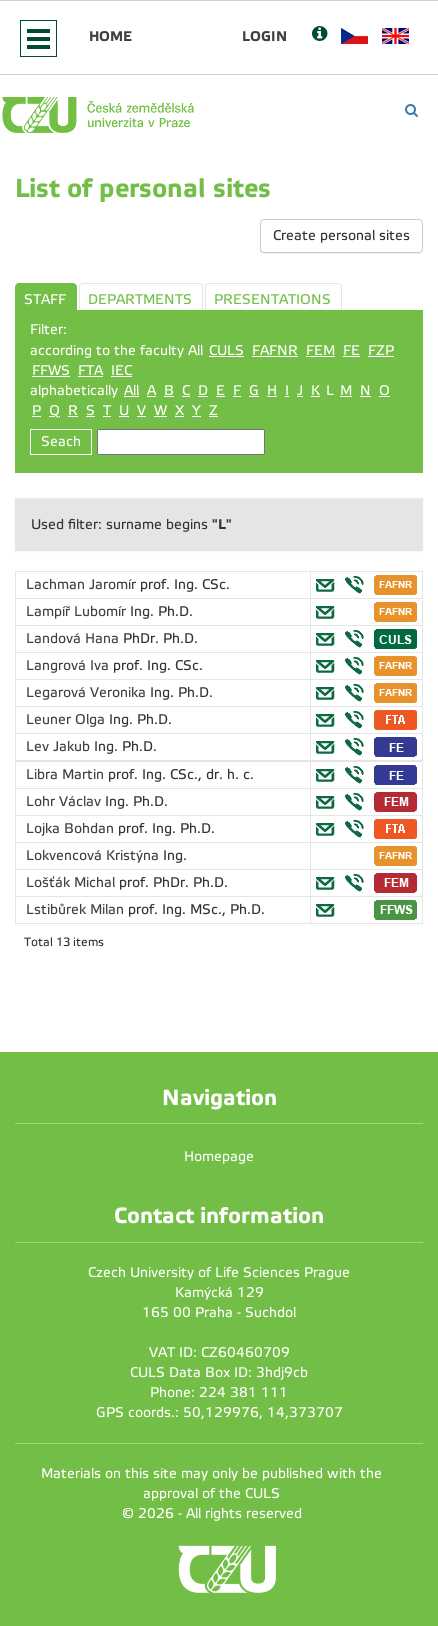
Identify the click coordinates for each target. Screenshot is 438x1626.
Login (264, 36)
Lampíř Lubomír (78, 611)
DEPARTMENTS (140, 299)
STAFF (45, 299)
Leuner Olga (67, 719)
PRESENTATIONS (272, 299)
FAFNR (275, 350)
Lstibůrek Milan (77, 909)
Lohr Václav (65, 801)
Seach (61, 441)
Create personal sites (341, 235)
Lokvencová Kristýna (94, 855)
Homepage (219, 1156)
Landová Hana (74, 638)
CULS (226, 350)
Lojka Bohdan (72, 828)
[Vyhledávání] (411, 110)
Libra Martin (67, 774)
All (131, 390)
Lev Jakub (60, 746)
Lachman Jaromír (83, 584)
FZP (381, 350)
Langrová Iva (69, 665)
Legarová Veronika (88, 692)
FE (351, 350)
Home (110, 36)
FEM (320, 350)
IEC (121, 370)
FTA (90, 370)
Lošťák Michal (72, 882)
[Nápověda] (319, 35)
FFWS (51, 370)
